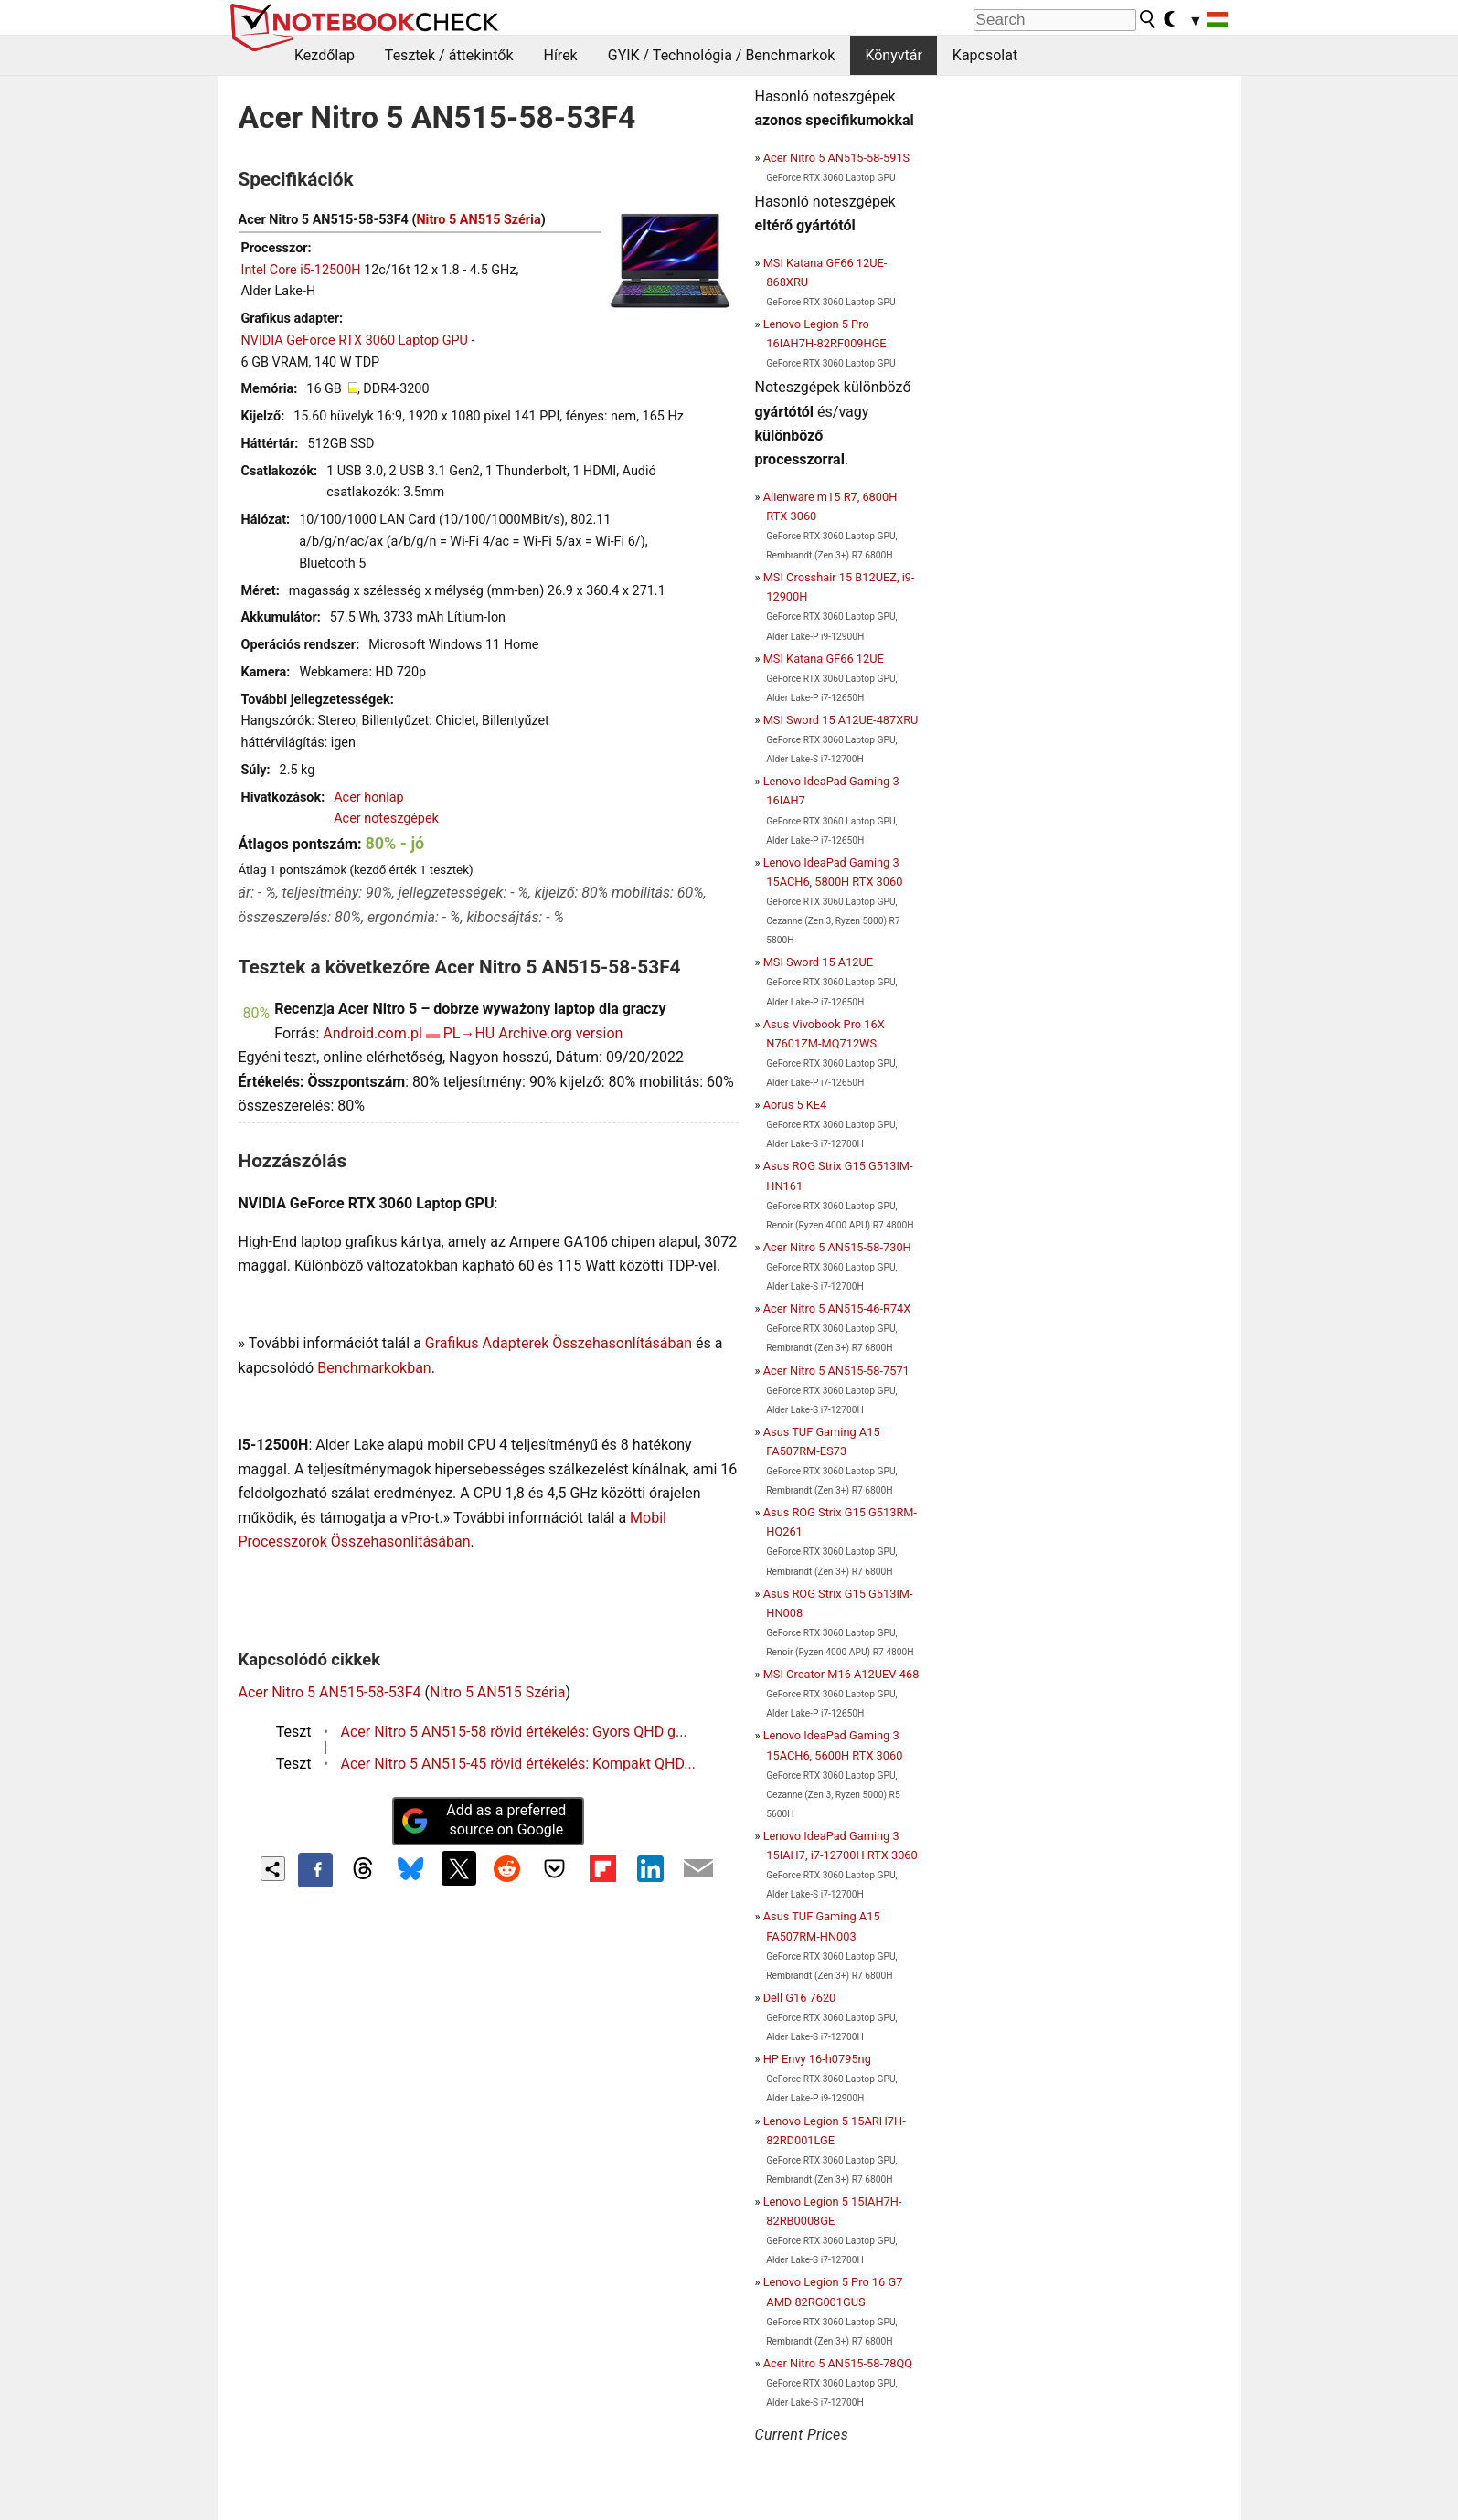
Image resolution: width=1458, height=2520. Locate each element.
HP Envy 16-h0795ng (817, 2059)
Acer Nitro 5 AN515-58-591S (836, 158)
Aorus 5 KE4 (795, 1104)
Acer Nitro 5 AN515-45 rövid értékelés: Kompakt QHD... (518, 1763)
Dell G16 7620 (799, 1997)
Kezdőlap (324, 55)
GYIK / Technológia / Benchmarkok (721, 55)
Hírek (560, 55)
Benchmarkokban (374, 1368)
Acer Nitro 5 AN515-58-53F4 (330, 1692)
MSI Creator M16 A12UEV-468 (841, 1674)
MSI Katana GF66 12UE (823, 658)
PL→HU (469, 1033)
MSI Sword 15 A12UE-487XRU (841, 720)
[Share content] (273, 1868)
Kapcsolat (984, 55)
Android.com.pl (372, 1033)
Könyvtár (893, 55)
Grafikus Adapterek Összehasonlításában (558, 1343)
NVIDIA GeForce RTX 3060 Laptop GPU (354, 340)
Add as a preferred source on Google (483, 1820)
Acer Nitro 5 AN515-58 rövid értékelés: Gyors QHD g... (514, 1731)
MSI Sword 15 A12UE (818, 962)
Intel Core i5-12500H (301, 270)
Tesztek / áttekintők (449, 55)
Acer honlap (369, 797)
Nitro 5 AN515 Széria (478, 220)
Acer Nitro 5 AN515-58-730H (837, 1247)
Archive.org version (560, 1033)
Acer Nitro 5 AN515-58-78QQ (837, 2363)
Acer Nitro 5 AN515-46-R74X (837, 1308)
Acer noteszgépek (386, 818)
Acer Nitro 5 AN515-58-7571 (836, 1370)
